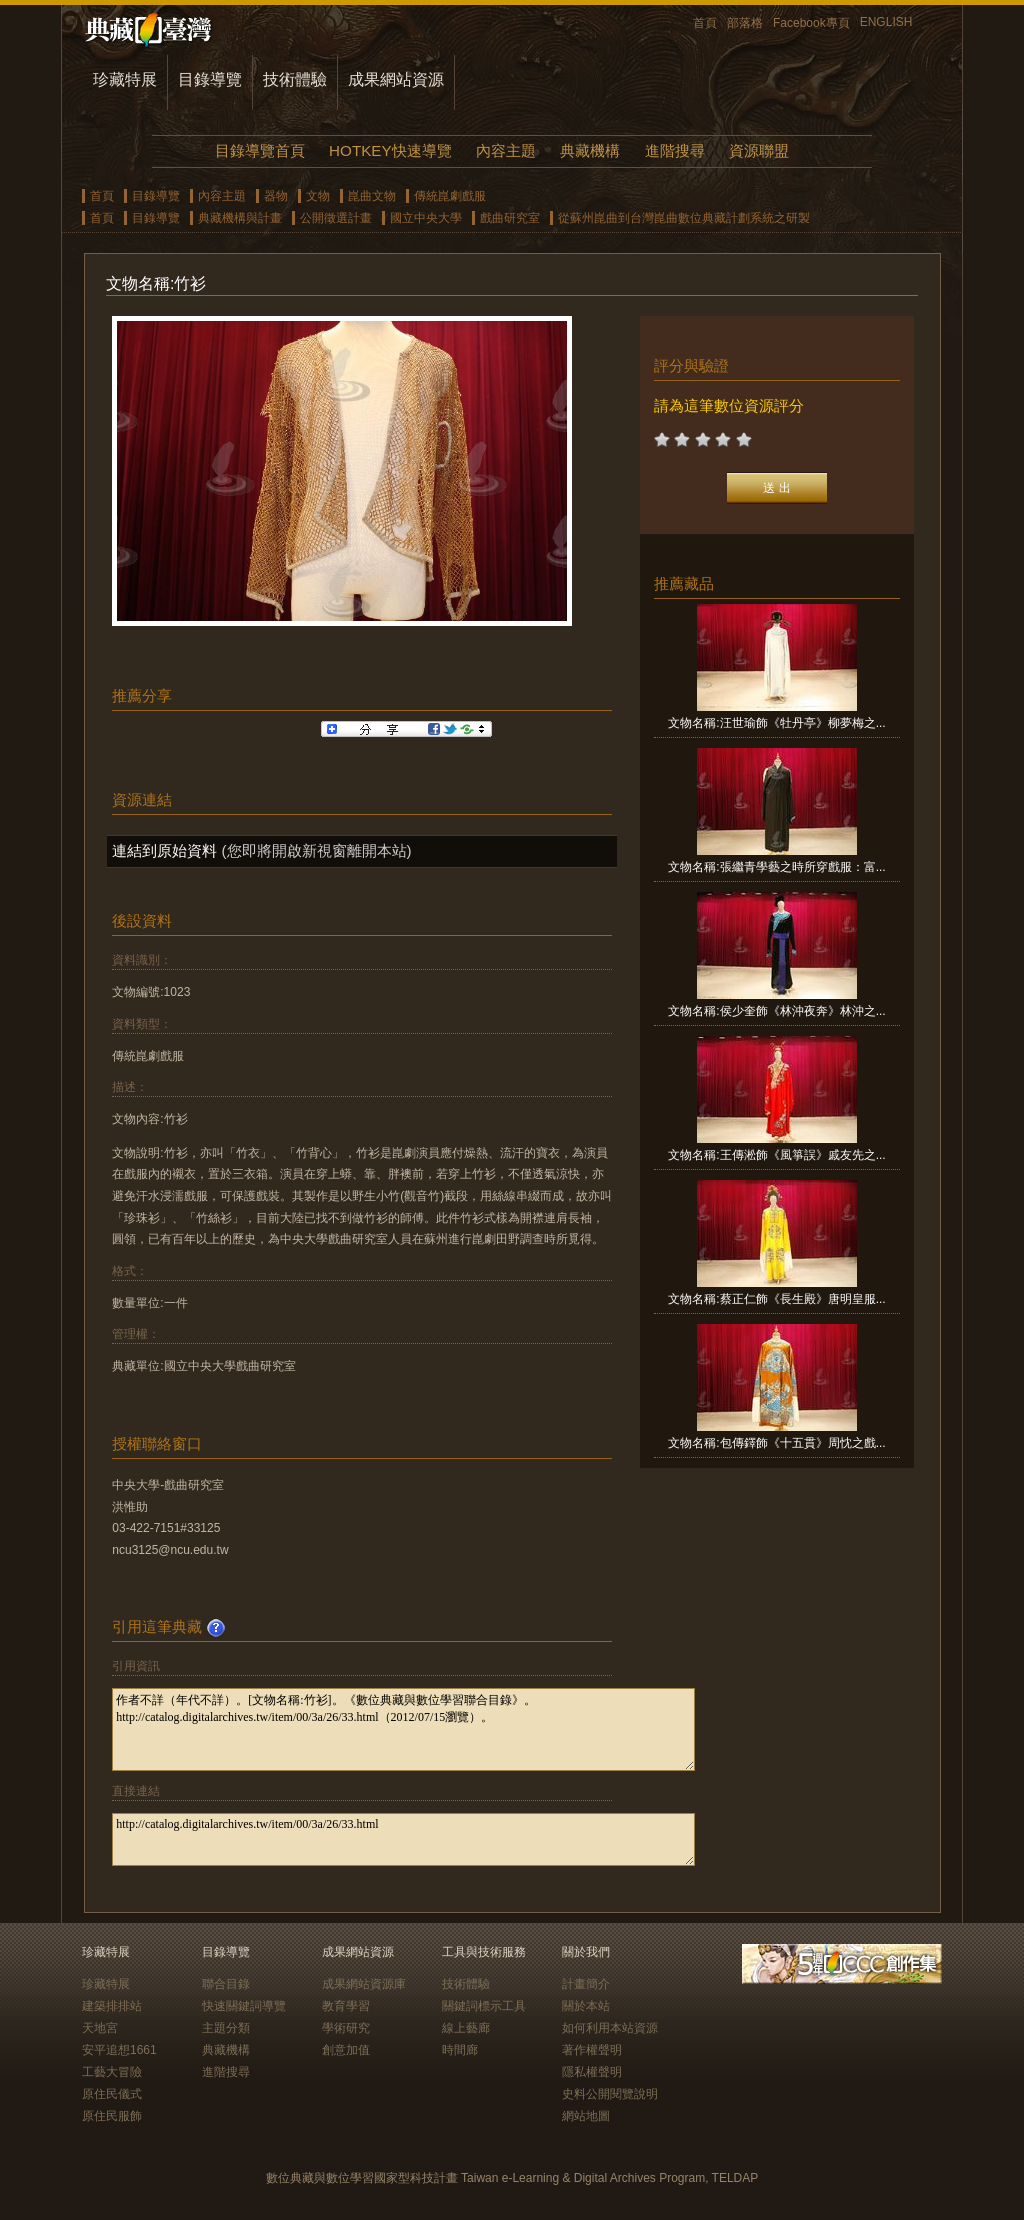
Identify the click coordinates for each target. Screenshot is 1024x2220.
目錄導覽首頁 (260, 150)
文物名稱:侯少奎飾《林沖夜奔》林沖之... (776, 1011)
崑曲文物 (372, 196)
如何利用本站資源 (610, 2028)
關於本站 (586, 2006)
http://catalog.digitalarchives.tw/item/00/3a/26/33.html (403, 1839)
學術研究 (346, 2028)
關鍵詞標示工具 (484, 2006)
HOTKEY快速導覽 (390, 150)
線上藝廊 (466, 2028)
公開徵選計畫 (336, 218)
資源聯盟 (759, 150)
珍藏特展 (125, 79)
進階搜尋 (675, 150)
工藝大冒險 (112, 2072)
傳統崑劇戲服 (450, 196)
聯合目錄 (226, 1984)
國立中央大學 (426, 218)
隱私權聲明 (592, 2072)
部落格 (745, 23)
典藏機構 (590, 150)
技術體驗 (295, 79)
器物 (276, 196)
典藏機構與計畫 (240, 218)
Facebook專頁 (811, 23)
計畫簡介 (586, 1984)
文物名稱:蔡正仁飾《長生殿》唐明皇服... (776, 1299)
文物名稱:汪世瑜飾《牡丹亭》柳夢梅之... (776, 723)
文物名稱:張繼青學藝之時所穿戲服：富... (776, 867)
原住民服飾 (112, 2116)
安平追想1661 (119, 2050)
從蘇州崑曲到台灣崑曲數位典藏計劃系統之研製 (684, 218)
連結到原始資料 (164, 850)
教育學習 (346, 2006)
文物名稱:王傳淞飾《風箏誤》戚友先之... (776, 1155)
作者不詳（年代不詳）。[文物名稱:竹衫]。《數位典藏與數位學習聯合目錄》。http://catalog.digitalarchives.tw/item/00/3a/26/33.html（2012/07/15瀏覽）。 (403, 1729)
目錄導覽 (210, 79)
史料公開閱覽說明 (610, 2094)
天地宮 (100, 2028)
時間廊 (460, 2050)
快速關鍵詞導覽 (244, 2006)
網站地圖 (586, 2116)
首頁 (705, 23)
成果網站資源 (396, 79)
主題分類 (226, 2028)
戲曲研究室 (510, 218)
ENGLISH (886, 22)
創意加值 (346, 2050)
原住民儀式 (112, 2094)
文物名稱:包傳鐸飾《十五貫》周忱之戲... (776, 1443)
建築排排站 (112, 2006)
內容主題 (506, 150)
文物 (318, 196)
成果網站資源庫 (364, 1984)
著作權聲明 (592, 2050)
